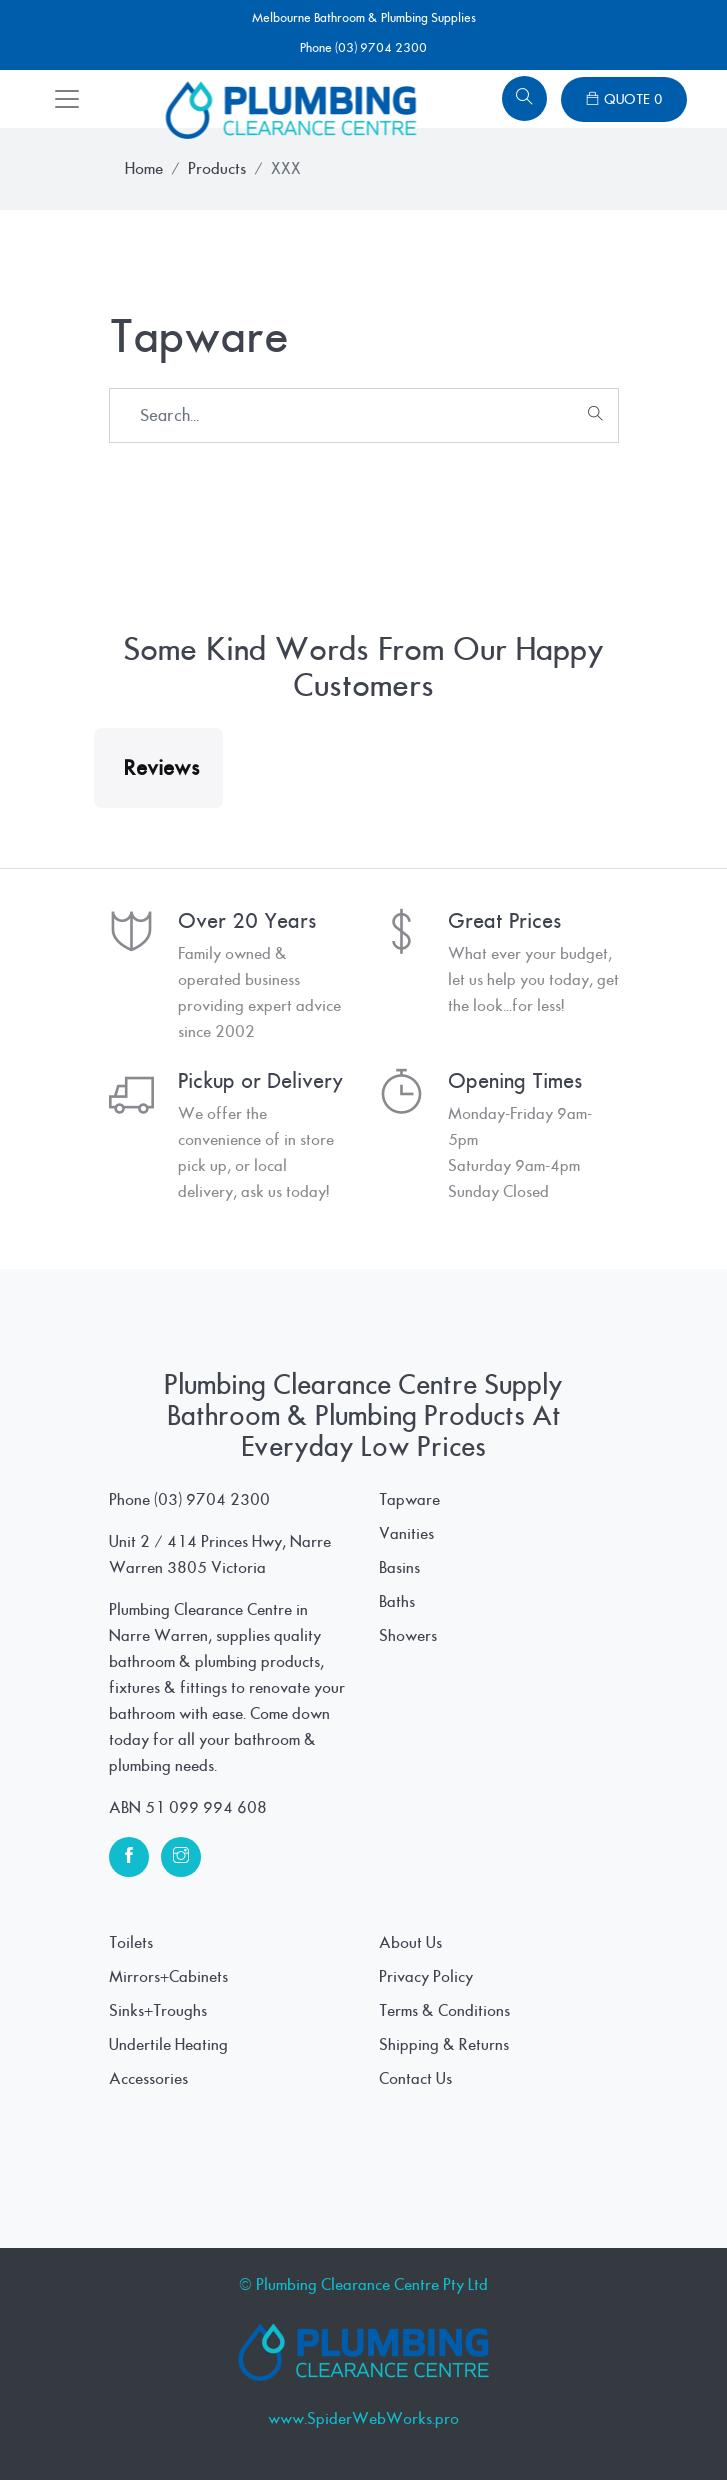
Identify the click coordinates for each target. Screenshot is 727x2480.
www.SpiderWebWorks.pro (363, 2419)
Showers (408, 1636)
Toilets (131, 1943)
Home (144, 169)
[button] (94, 828)
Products (217, 169)
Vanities (406, 1534)
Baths (397, 1602)
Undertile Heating (168, 2045)
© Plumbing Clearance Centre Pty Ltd (363, 2285)
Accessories (148, 2079)
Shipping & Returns (444, 2045)
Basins (399, 1568)
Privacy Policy (426, 1977)
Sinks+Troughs (158, 2011)
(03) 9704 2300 (212, 1500)
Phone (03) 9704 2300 (363, 48)
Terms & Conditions (444, 2011)
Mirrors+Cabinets (168, 1977)
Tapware (409, 1500)
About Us (410, 1943)
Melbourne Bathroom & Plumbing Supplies (364, 18)
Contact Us (415, 2079)
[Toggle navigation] (67, 99)
